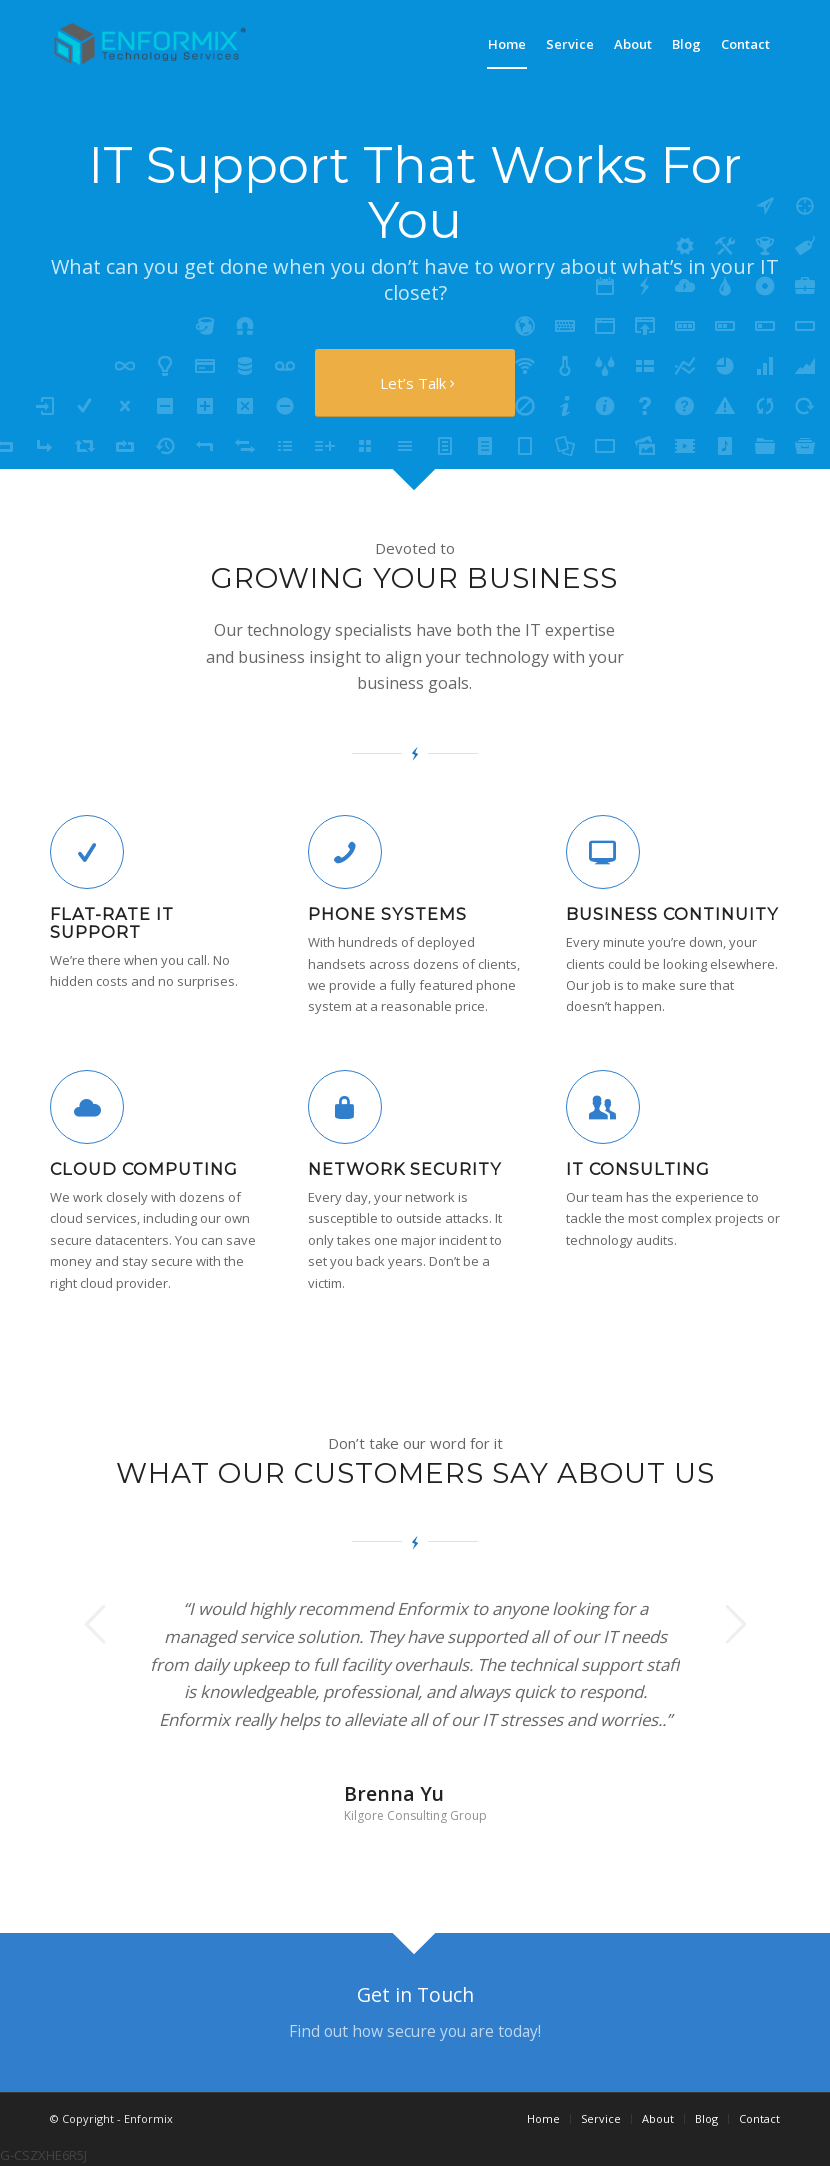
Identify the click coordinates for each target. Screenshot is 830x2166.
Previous (95, 1624)
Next (735, 1624)
